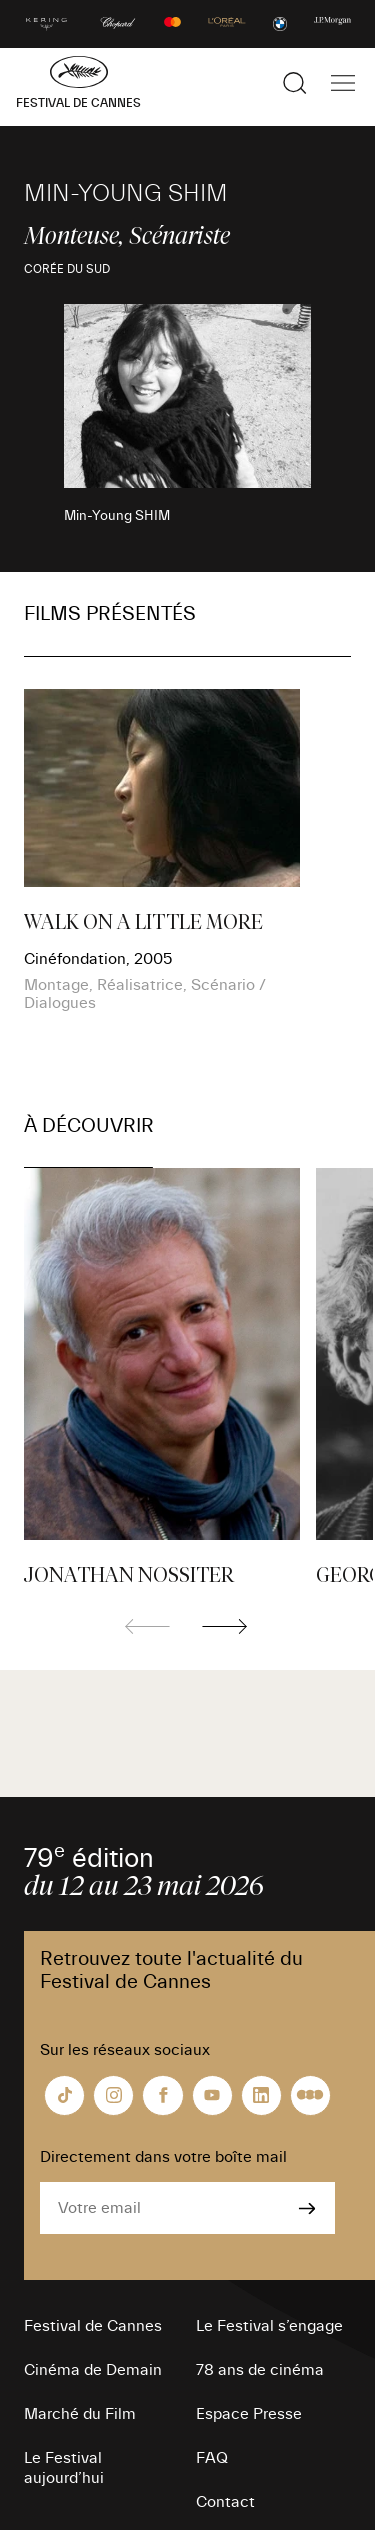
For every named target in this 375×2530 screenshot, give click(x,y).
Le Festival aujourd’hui (64, 2468)
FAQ (212, 2458)
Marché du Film (80, 2414)
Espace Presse (249, 2414)
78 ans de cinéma (260, 2370)
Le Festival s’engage (269, 2326)
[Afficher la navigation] (343, 83)
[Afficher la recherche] (295, 83)
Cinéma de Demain (93, 2370)
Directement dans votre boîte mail (163, 2157)
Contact (225, 2502)
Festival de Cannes (93, 2326)
